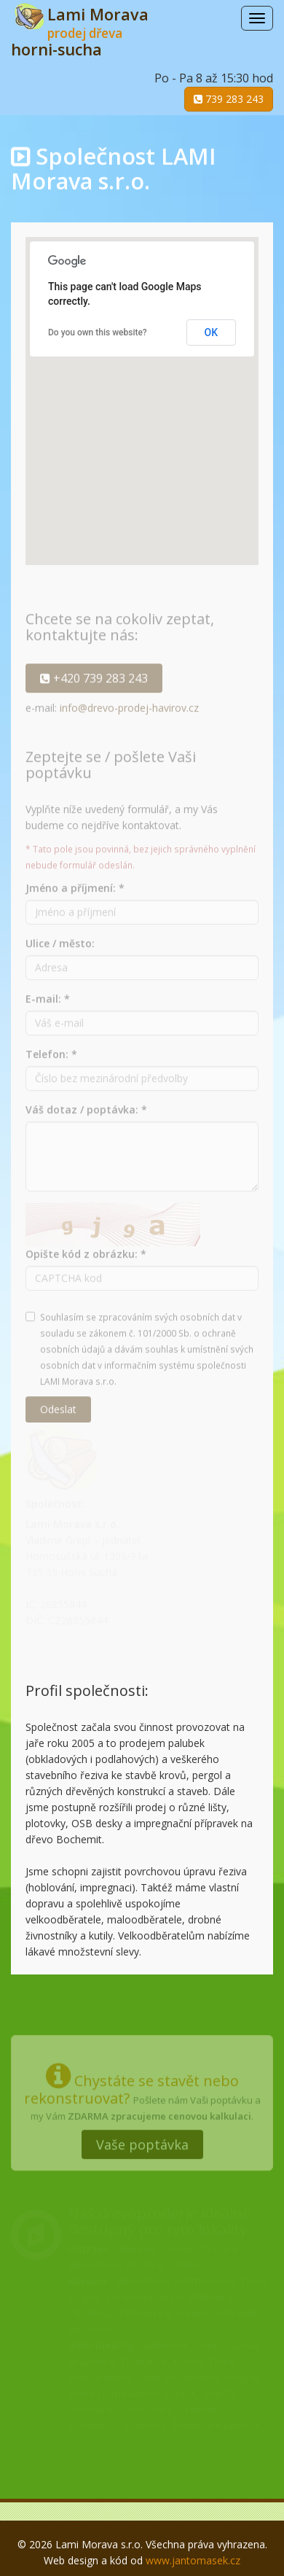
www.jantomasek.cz (193, 2560)
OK (211, 332)
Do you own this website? (97, 332)
